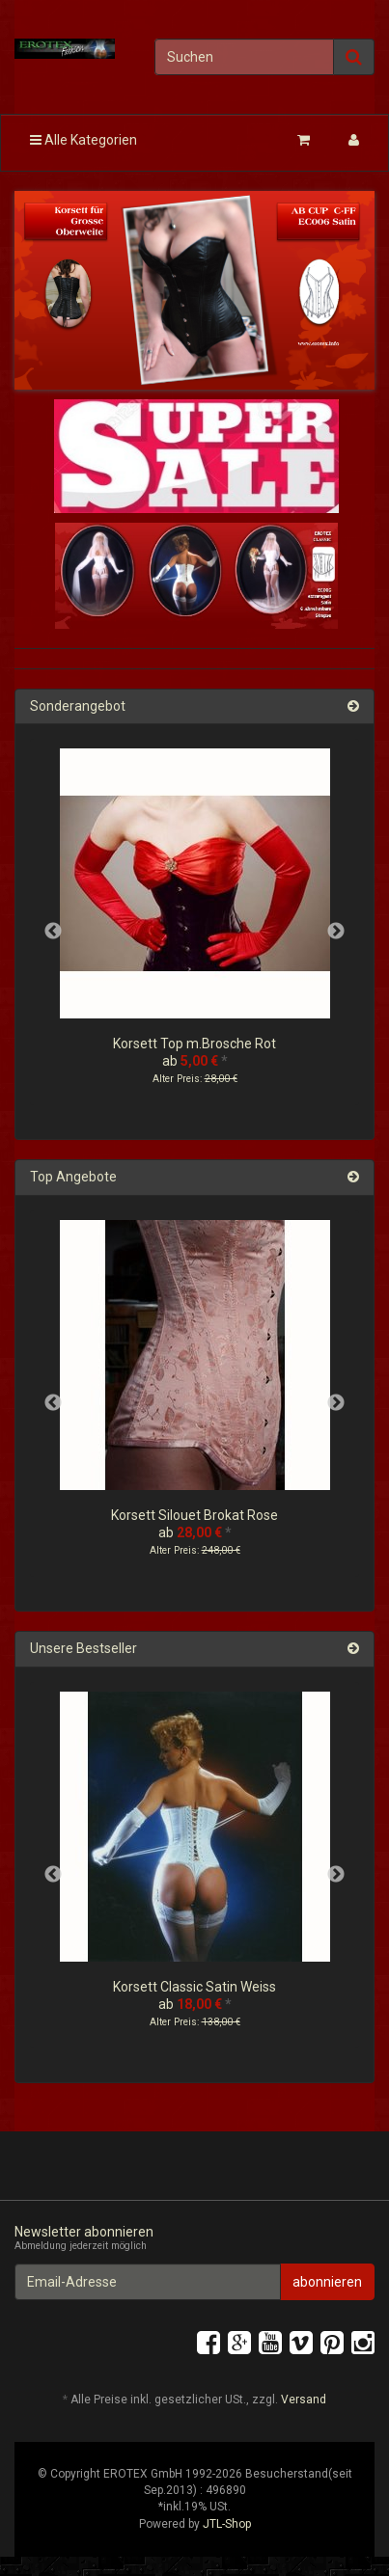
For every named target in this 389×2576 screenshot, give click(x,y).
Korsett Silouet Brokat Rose (194, 1515)
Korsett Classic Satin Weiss (194, 1986)
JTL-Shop (227, 2524)
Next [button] (336, 931)
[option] (194, 932)
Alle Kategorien (83, 140)
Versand (303, 2399)
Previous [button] (53, 931)
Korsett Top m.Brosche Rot (194, 1043)
